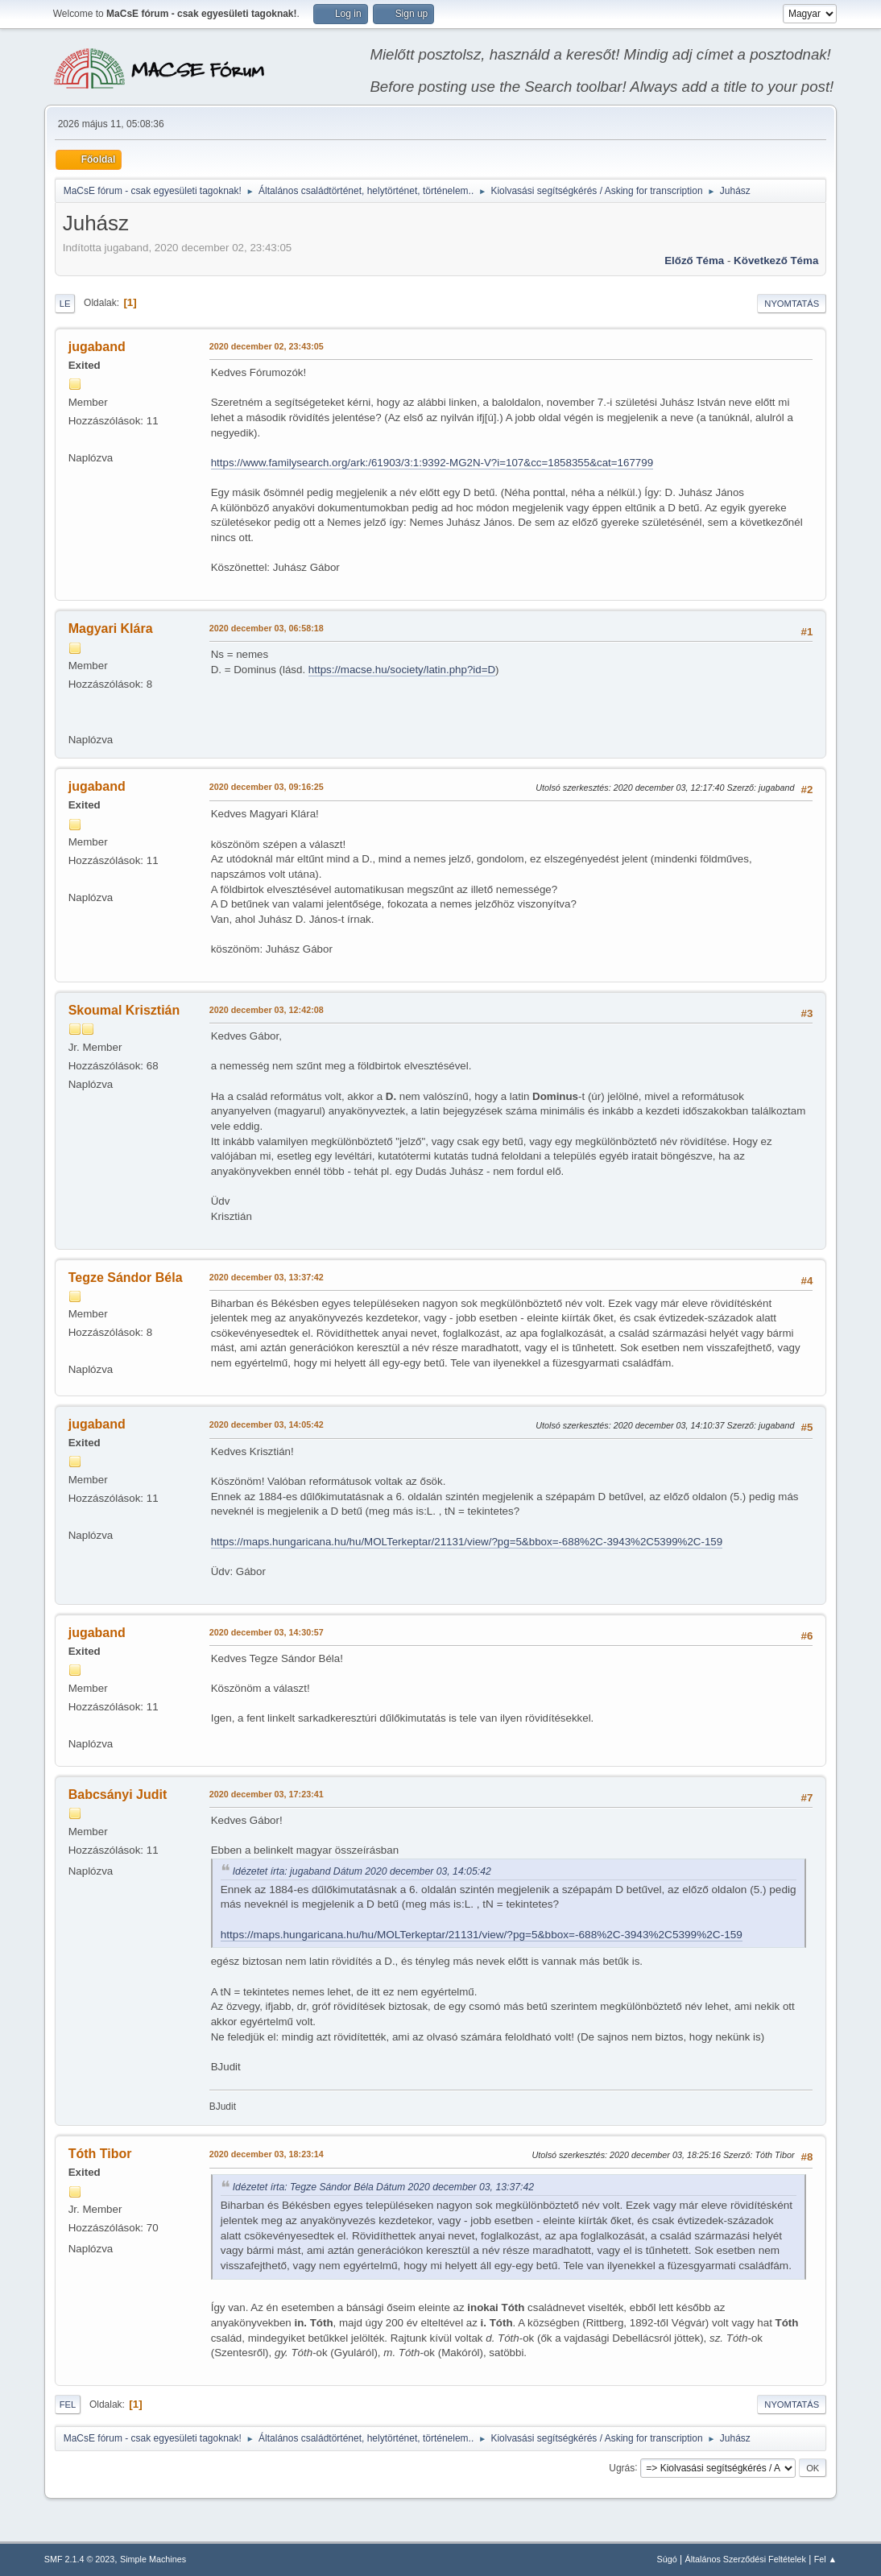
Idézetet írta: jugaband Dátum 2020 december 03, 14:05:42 (362, 1871)
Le (65, 303)
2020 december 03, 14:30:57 (266, 1632)
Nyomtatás (791, 303)
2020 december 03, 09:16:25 (266, 787)
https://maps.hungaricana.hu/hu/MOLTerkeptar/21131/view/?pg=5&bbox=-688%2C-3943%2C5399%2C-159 (466, 1542)
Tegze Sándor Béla (125, 1277)
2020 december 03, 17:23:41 (266, 1794)
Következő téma (776, 260)
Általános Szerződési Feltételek (745, 2559)
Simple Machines (153, 2559)
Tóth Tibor (100, 2153)
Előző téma (694, 260)
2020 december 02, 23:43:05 (266, 346)
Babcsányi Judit (118, 1794)
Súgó (666, 2559)
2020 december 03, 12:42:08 (266, 1010)
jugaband (97, 347)
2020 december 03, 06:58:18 (266, 628)
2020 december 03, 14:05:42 (266, 1424)
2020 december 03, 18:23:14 (266, 2154)
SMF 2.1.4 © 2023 (79, 2559)
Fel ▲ (826, 2559)
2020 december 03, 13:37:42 (266, 1277)
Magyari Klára (110, 628)
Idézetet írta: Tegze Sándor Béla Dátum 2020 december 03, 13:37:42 (383, 2187)
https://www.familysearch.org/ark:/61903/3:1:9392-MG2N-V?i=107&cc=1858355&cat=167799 (432, 463)
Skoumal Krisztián (124, 1010)
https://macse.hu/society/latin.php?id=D (401, 670)
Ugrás (622, 2467)
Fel (68, 2404)
